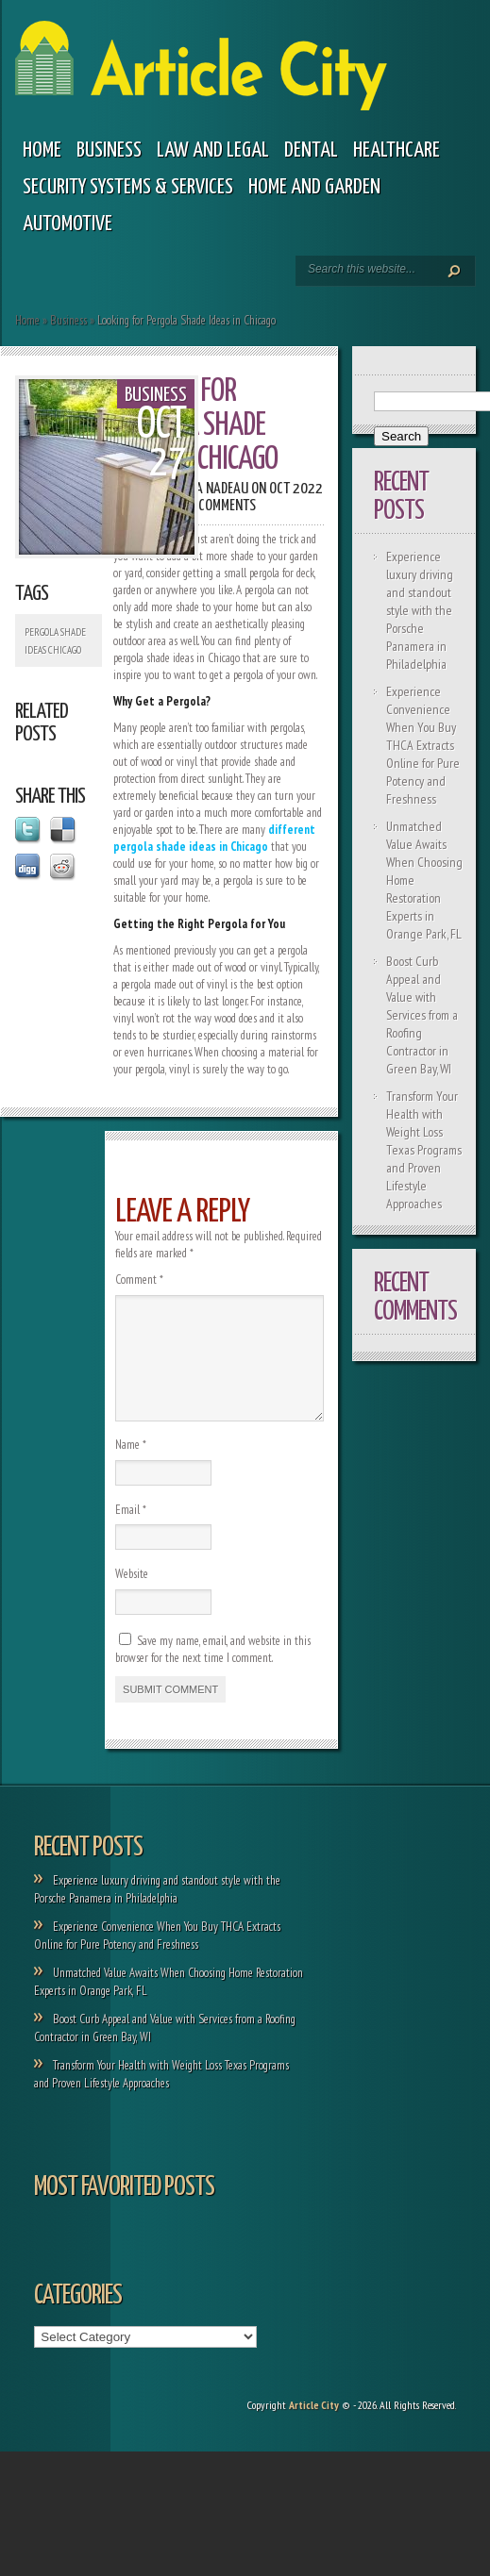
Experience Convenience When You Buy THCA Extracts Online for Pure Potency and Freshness (423, 745)
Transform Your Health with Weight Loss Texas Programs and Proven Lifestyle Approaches (424, 1150)
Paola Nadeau (208, 489)
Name (130, 1467)
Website (131, 1596)
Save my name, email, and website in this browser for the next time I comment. (213, 1671)
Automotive (67, 224)
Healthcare (396, 150)
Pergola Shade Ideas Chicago (55, 640)
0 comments (222, 506)
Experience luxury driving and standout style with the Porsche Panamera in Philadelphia (419, 610)
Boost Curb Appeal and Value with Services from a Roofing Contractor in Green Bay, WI (422, 1015)
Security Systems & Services (128, 187)
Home (42, 150)
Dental (311, 150)
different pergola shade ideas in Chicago (214, 838)
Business (109, 150)
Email (130, 1532)
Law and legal (213, 150)
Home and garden (314, 187)
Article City (314, 2427)
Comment (139, 1279)
